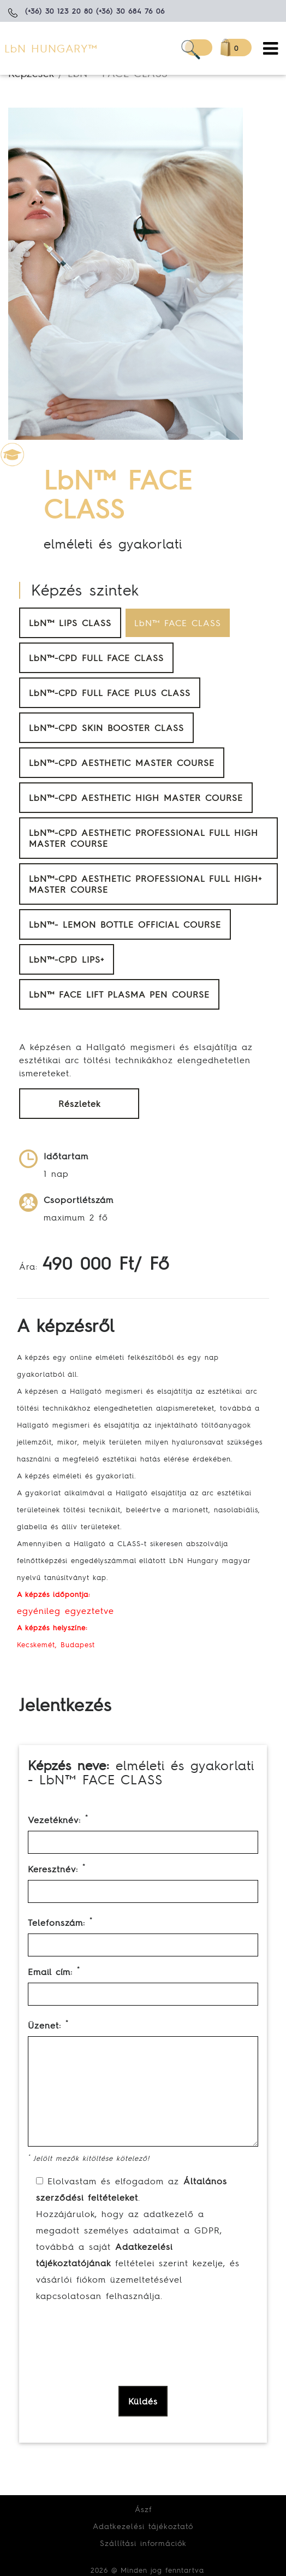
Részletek (79, 1104)
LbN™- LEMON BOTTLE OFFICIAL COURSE (125, 924)
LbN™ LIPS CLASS (70, 623)
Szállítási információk (143, 2543)
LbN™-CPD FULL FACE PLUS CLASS (109, 693)
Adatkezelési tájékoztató (143, 2526)
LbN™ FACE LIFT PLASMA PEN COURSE (119, 994)
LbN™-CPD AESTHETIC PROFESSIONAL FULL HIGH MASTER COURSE (143, 838)
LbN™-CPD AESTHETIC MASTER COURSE (121, 763)
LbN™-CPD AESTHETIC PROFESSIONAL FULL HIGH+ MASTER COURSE (145, 884)
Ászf (143, 2509)
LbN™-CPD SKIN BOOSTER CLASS (106, 728)
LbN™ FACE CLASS (177, 623)
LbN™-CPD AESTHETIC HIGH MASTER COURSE (136, 798)
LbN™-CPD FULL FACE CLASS (96, 658)
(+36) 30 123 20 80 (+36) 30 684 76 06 (95, 11)
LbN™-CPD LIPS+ (66, 959)
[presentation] (116, 2364)
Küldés (143, 2401)
